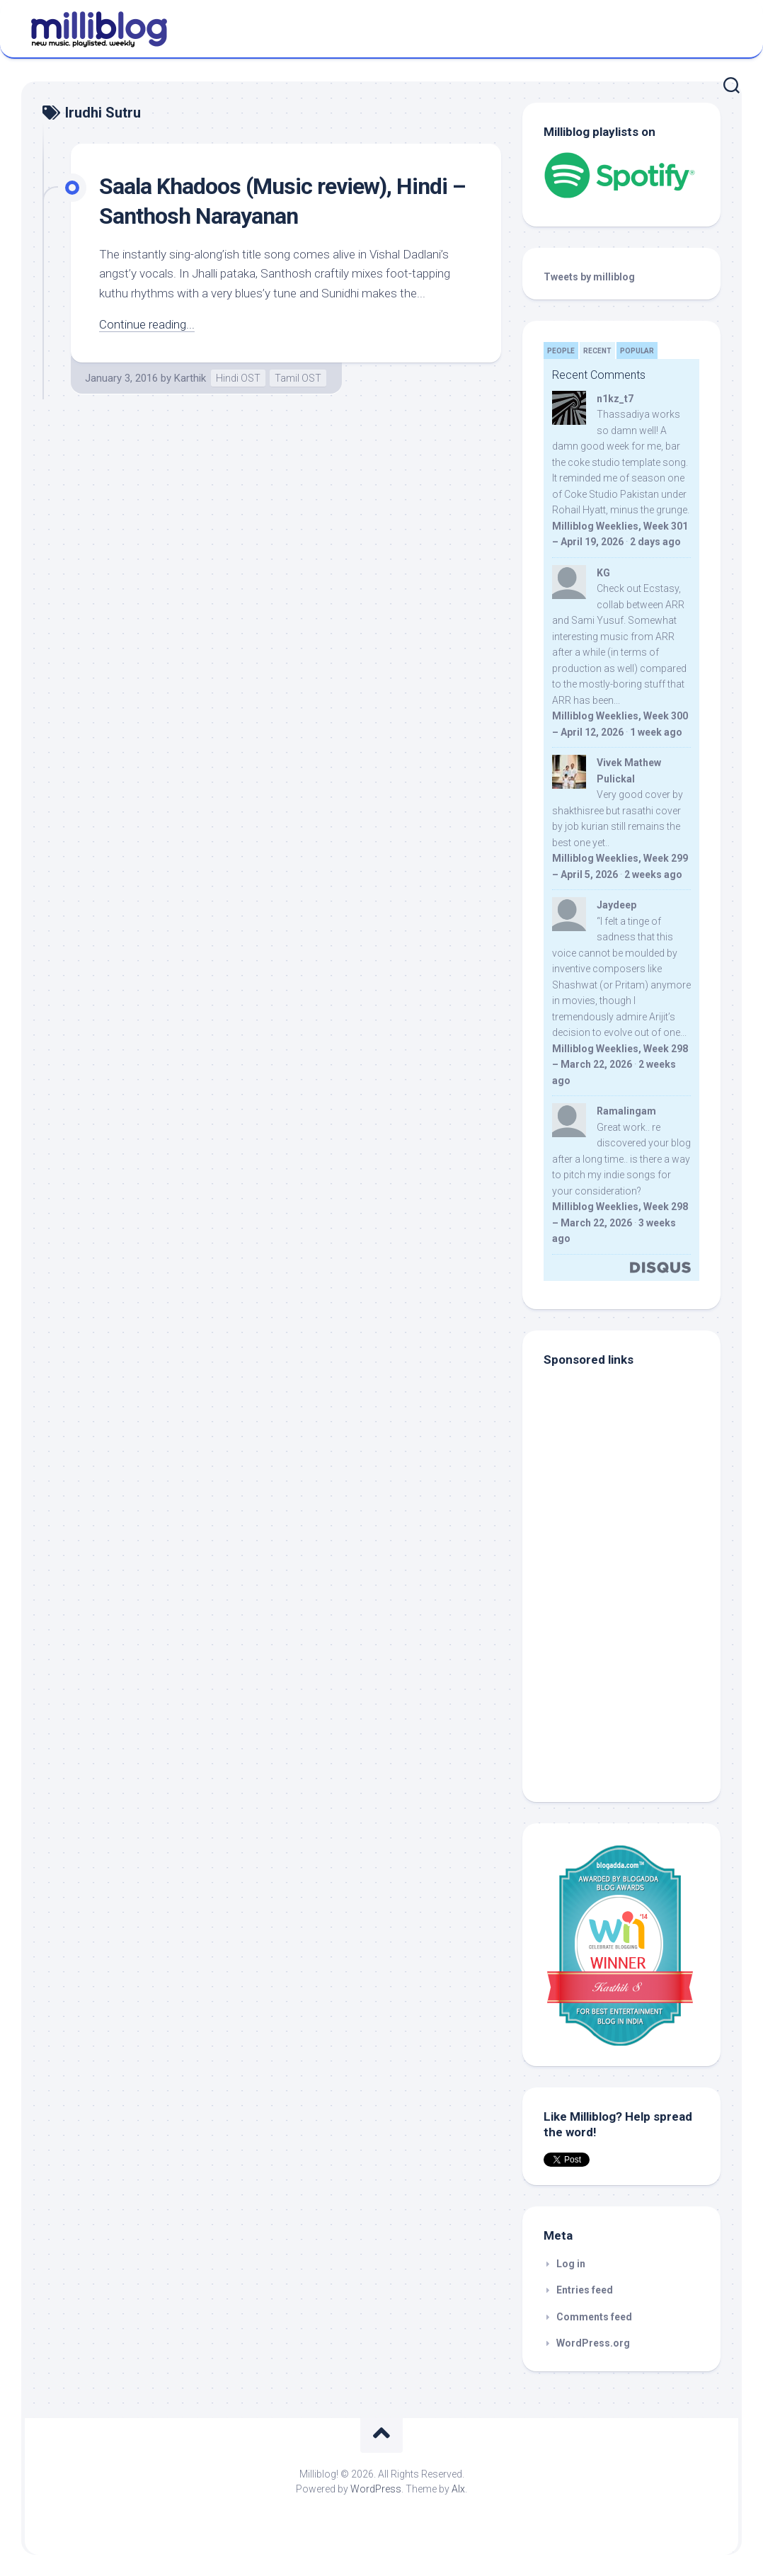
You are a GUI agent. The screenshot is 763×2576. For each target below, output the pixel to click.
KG (603, 573)
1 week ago (656, 732)
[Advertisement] (632, 1685)
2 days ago (655, 541)
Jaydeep (616, 905)
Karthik (190, 378)
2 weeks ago (653, 874)
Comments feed (594, 2317)
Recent (597, 351)
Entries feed (584, 2290)
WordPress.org (593, 2343)
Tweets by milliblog (589, 277)
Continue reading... (147, 324)
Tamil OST (298, 378)
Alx (458, 2489)
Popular (637, 351)
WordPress (375, 2489)
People (561, 351)
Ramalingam (626, 1111)
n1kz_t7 (615, 398)
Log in (570, 2263)
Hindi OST (238, 378)
